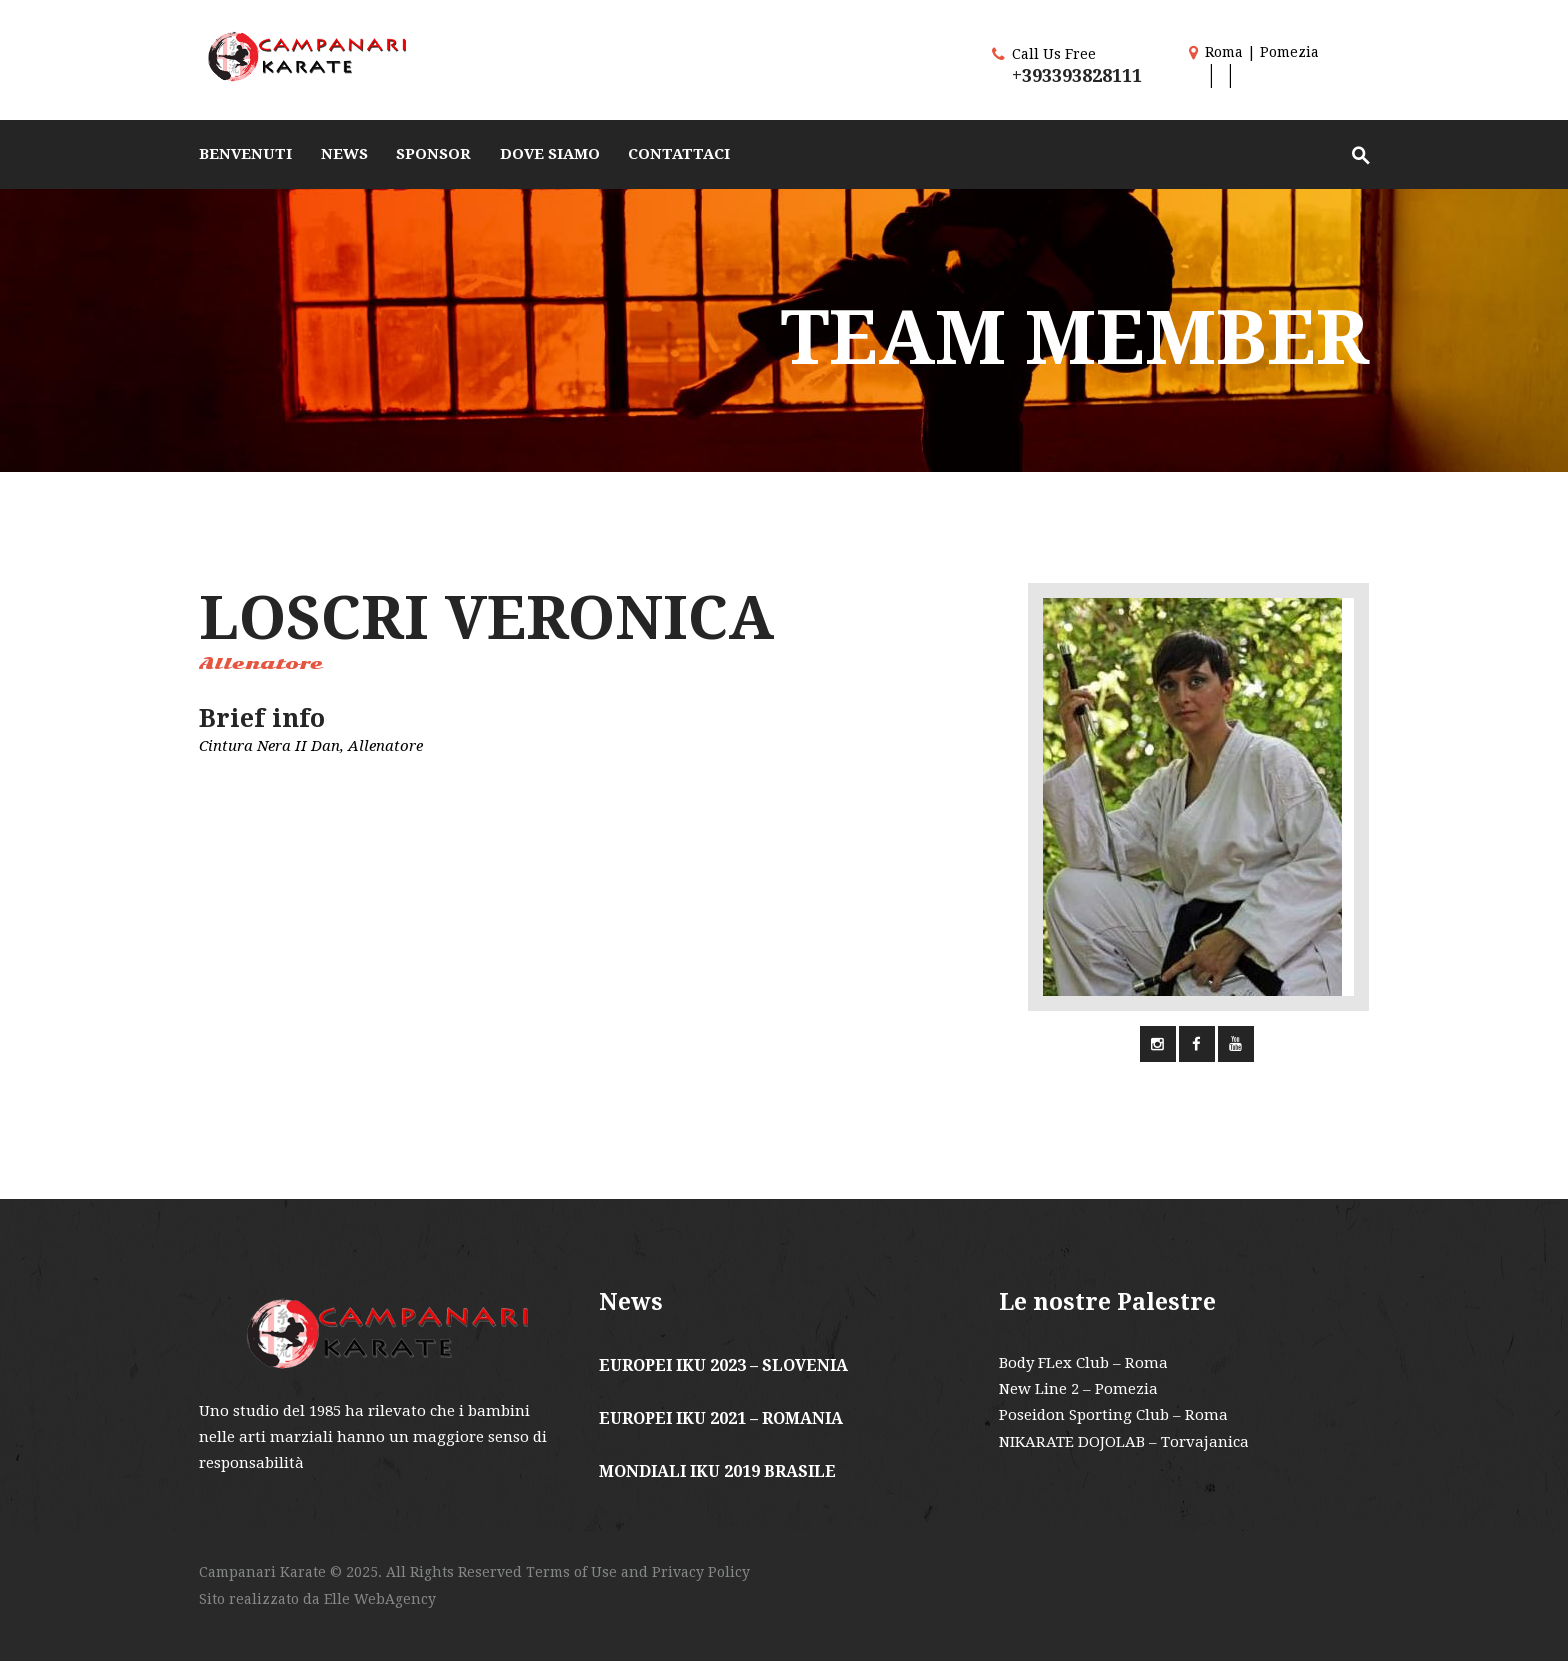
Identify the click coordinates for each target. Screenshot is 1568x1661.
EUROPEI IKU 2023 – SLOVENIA (723, 1365)
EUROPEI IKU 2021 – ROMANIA (721, 1418)
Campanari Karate (264, 1572)
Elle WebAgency (380, 1599)
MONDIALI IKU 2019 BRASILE (717, 1471)
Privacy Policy (701, 1572)
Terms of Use (571, 1572)
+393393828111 (1077, 75)
